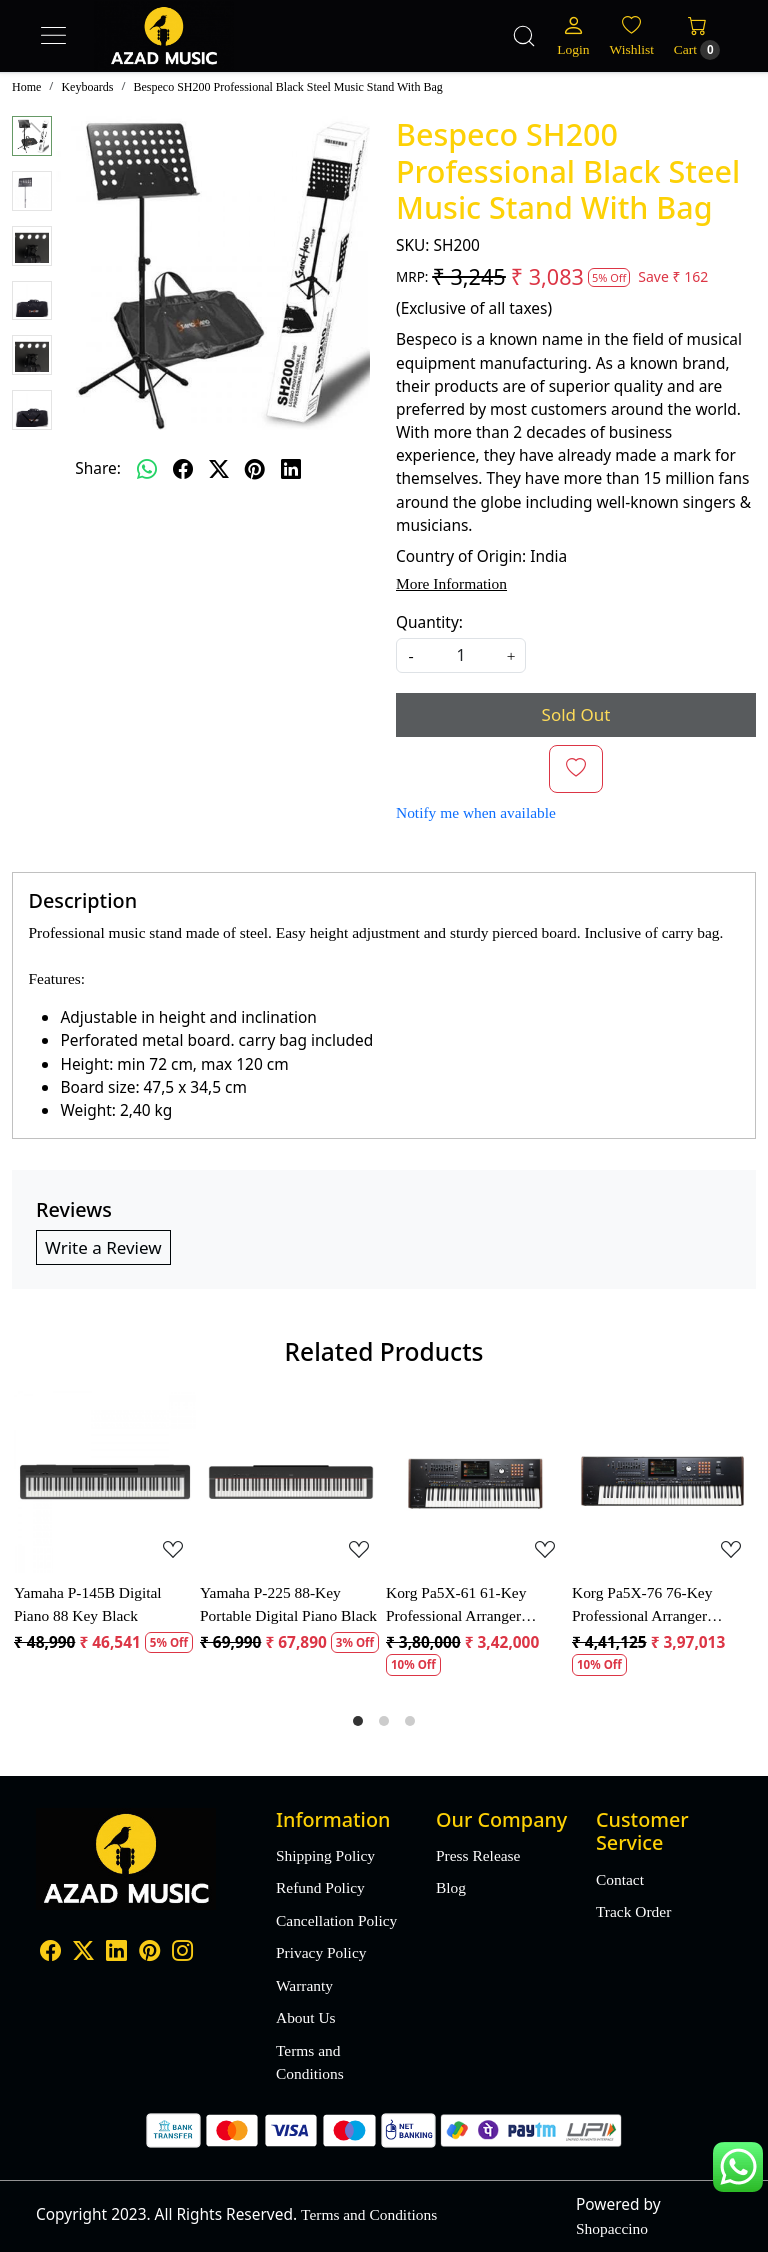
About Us (306, 2017)
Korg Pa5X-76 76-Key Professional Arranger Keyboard (642, 1605)
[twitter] (219, 469)
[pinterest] (255, 469)
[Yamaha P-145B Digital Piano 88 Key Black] (105, 1482)
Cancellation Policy (336, 1920)
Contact (620, 1879)
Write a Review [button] (103, 1247)
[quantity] (461, 655)
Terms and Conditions (310, 2062)
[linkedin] (291, 469)
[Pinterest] (149, 1952)
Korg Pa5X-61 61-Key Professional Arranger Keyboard (456, 1605)
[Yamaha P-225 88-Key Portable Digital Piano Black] (291, 1482)
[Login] (573, 36)
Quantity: (429, 622)
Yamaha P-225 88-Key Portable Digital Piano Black (288, 1604)
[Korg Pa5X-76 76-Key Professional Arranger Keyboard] (663, 1482)
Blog (451, 1887)
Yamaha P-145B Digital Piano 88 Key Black (88, 1604)
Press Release (478, 1855)
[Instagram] (182, 1952)
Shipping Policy (325, 1855)
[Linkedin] (116, 1952)
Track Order (633, 1911)
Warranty (304, 1985)
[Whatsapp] (147, 469)
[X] (83, 1952)
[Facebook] (50, 1952)
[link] (524, 36)
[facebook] (183, 469)
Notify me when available (476, 812)
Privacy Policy (321, 1952)
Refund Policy (320, 1887)
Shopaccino (612, 2228)
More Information (451, 583)
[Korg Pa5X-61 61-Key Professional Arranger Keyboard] (477, 1482)
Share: (98, 468)
